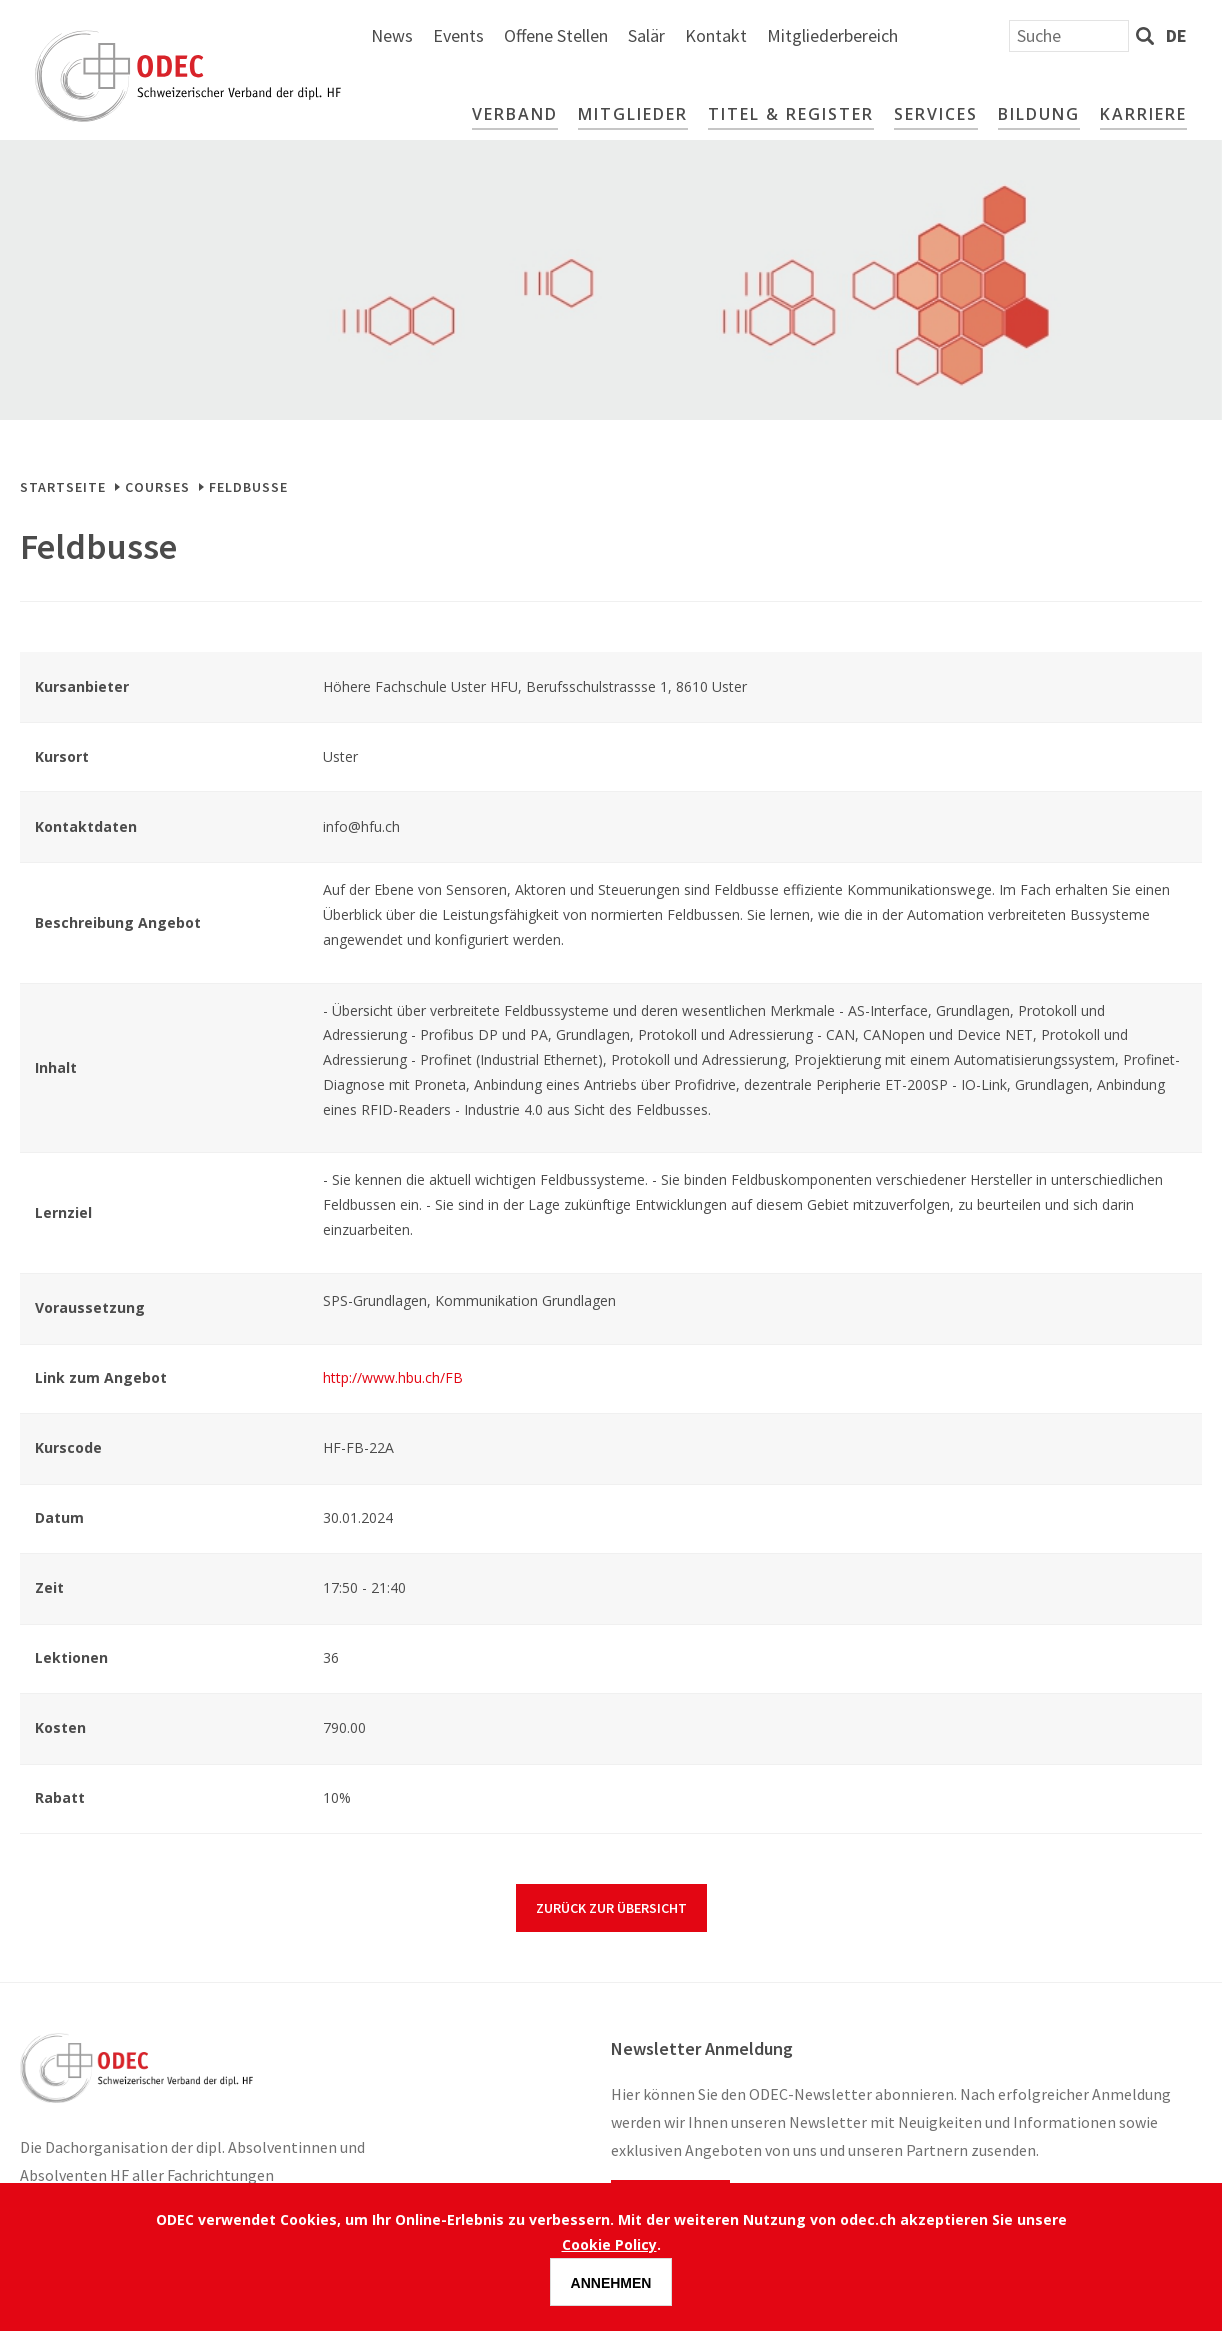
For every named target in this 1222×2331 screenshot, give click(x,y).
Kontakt (927, 35)
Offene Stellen (767, 35)
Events (669, 35)
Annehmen (611, 2285)
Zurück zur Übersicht (611, 1908)
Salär (857, 35)
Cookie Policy (609, 2246)
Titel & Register (791, 114)
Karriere (1143, 114)
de (1176, 35)
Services (936, 114)
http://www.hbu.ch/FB (393, 1377)
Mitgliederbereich (1043, 35)
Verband (515, 114)
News (603, 35)
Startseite (63, 487)
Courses (157, 487)
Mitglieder (633, 114)
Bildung (1039, 114)
